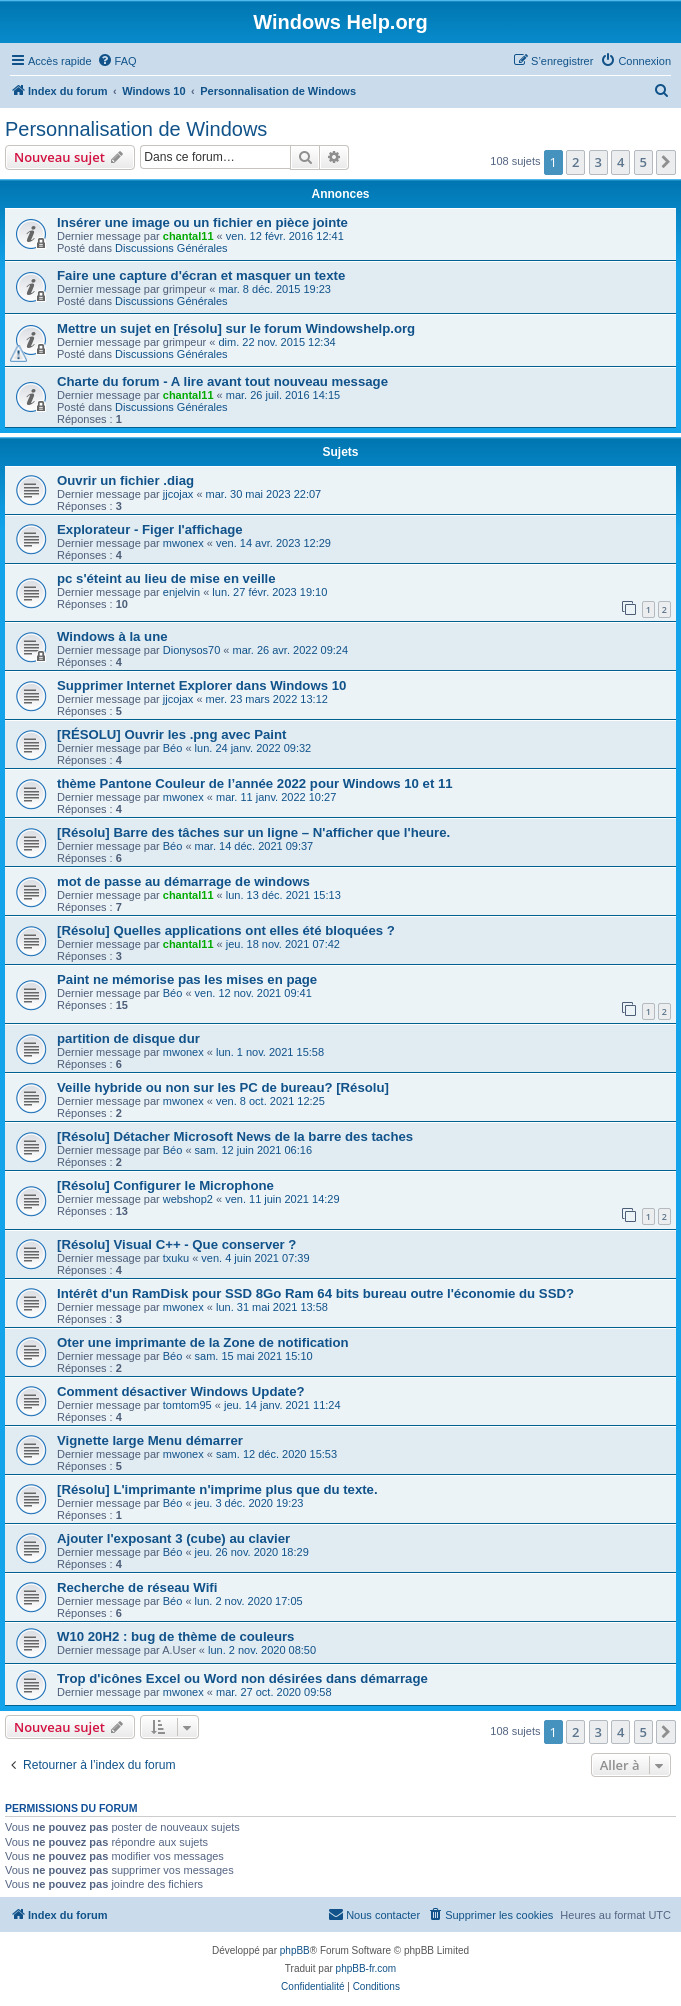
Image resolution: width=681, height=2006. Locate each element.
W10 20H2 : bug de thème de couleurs (175, 1636)
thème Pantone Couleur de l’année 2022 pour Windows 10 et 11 (255, 783)
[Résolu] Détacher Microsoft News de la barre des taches (235, 1136)
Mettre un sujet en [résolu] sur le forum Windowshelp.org (236, 328)
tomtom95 (187, 1405)
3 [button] (598, 162)
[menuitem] (117, 61)
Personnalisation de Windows (136, 129)
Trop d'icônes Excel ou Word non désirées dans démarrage (242, 1678)
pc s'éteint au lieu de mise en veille (166, 578)
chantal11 (188, 236)
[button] (666, 162)
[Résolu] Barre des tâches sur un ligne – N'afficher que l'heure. (253, 832)
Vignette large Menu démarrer (150, 1440)
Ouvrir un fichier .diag (125, 480)
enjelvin (181, 592)
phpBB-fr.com (366, 1968)
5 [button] (643, 162)
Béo (173, 748)
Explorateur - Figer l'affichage (150, 529)
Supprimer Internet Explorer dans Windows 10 (201, 685)
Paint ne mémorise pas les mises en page (187, 979)
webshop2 (188, 1199)
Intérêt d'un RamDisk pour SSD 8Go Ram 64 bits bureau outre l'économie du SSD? (315, 1293)
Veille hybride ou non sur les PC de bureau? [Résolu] (223, 1087)
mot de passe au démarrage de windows (183, 881)
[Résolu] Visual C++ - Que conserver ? (176, 1244)
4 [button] (620, 162)
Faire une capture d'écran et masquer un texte (201, 275)
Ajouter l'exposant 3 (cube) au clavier (173, 1538)
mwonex (183, 543)
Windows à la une (112, 636)
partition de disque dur (128, 1038)
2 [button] (575, 162)
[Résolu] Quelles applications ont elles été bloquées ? (226, 930)
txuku (176, 1258)
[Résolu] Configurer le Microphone (165, 1185)
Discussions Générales (171, 248)
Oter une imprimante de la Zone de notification (203, 1342)
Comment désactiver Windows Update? (181, 1391)
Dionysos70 (191, 650)
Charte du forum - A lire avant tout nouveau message (222, 381)
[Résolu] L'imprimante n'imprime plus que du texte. (217, 1489)
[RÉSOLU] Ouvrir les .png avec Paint (171, 734)
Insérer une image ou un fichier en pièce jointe (202, 222)
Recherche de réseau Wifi (137, 1587)
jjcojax (178, 494)
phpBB (295, 1950)
